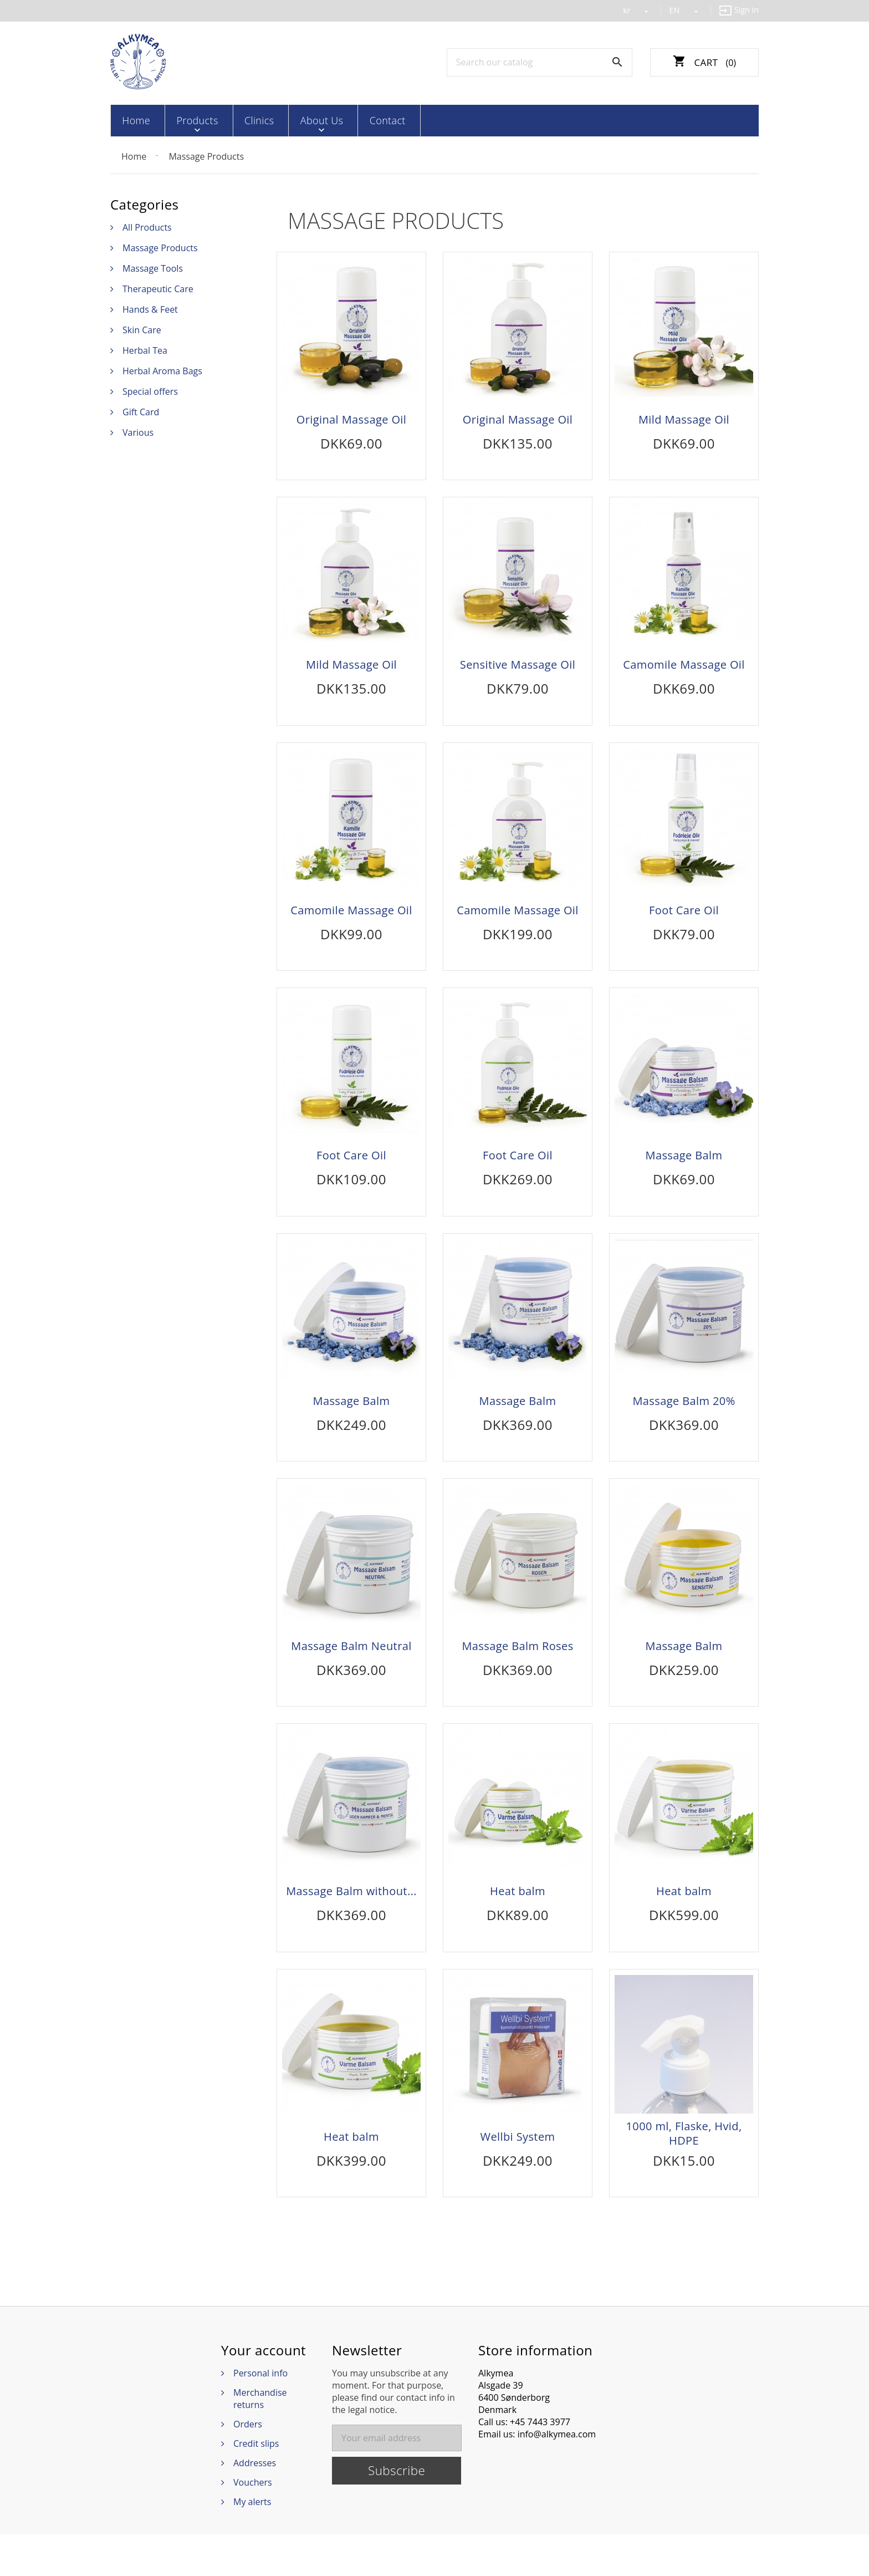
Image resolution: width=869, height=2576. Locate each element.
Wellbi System (517, 2173)
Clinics (240, 119)
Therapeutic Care (157, 288)
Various (138, 431)
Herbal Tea (144, 349)
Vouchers (252, 2524)
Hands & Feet (150, 308)
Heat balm (517, 1922)
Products (187, 119)
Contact (353, 119)
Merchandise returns (260, 2440)
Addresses (254, 2504)
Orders (247, 2466)
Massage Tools (152, 267)
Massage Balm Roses (517, 1671)
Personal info (260, 2415)
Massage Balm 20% (683, 1421)
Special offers (150, 390)
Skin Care (141, 329)
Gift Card (140, 411)
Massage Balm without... (351, 1922)
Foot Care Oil (684, 920)
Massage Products (160, 247)
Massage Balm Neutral (351, 1671)
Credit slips (256, 2485)
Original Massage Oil (352, 418)
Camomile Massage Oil (684, 669)
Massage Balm (684, 1170)
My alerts (252, 2543)
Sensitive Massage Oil (517, 669)
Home (134, 119)
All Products (147, 226)
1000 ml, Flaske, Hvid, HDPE (684, 2169)
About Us (295, 119)
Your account (263, 2392)
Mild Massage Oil (683, 418)
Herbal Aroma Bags (162, 370)
